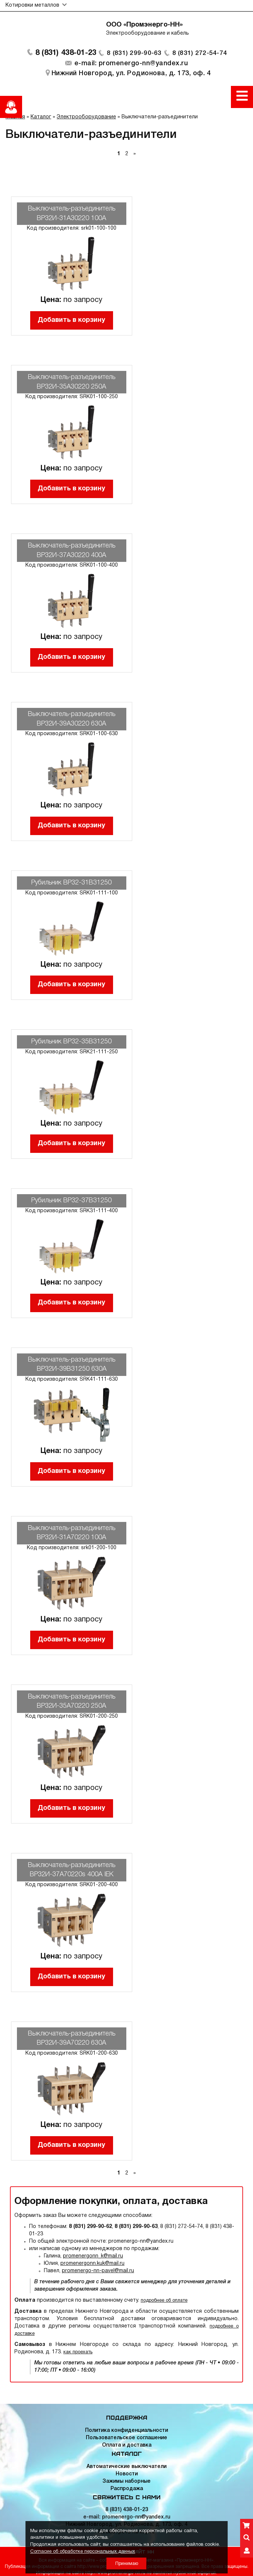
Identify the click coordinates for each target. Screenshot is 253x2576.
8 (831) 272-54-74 (201, 55)
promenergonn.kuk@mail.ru (92, 2265)
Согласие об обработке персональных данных (82, 2551)
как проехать (77, 2354)
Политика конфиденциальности (126, 2430)
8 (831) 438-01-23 (64, 55)
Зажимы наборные (126, 2481)
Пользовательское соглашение (126, 2438)
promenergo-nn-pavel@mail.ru (98, 2273)
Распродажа (126, 2488)
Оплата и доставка (126, 2445)
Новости (127, 2474)
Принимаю (126, 2564)
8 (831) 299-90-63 (134, 55)
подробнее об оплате (164, 2303)
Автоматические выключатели (126, 2466)
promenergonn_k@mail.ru (93, 2258)
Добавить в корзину (71, 322)
